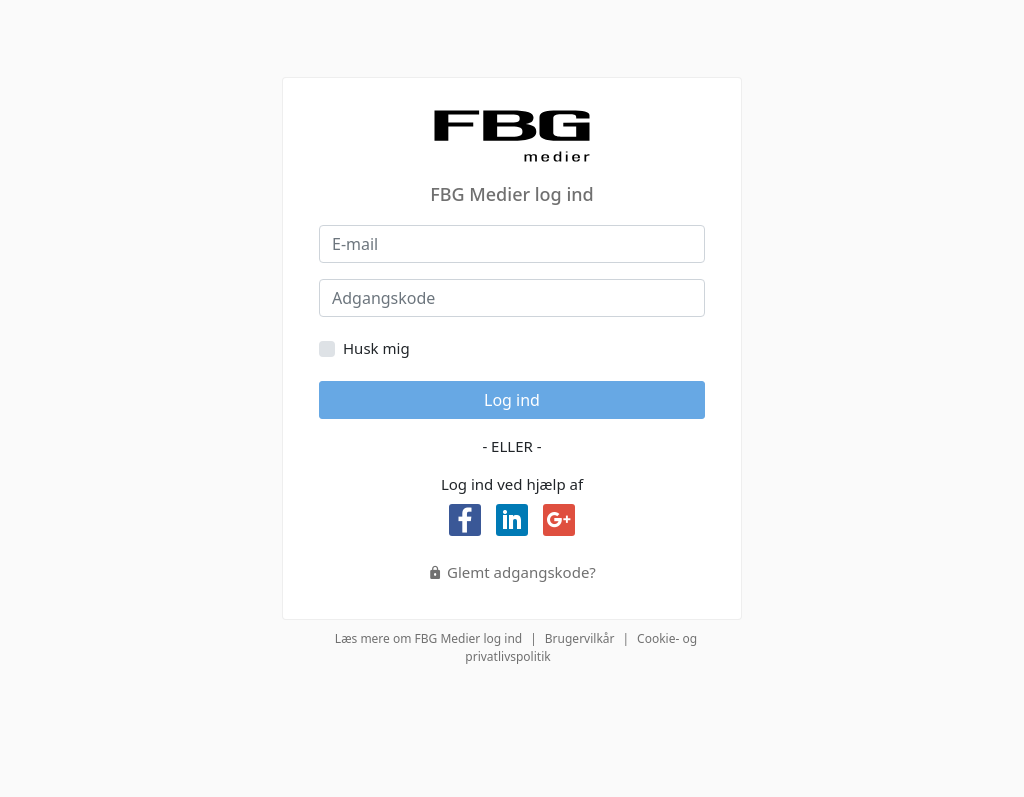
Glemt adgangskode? (512, 572)
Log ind (512, 400)
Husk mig (376, 348)
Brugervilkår (580, 638)
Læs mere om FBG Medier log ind (428, 638)
